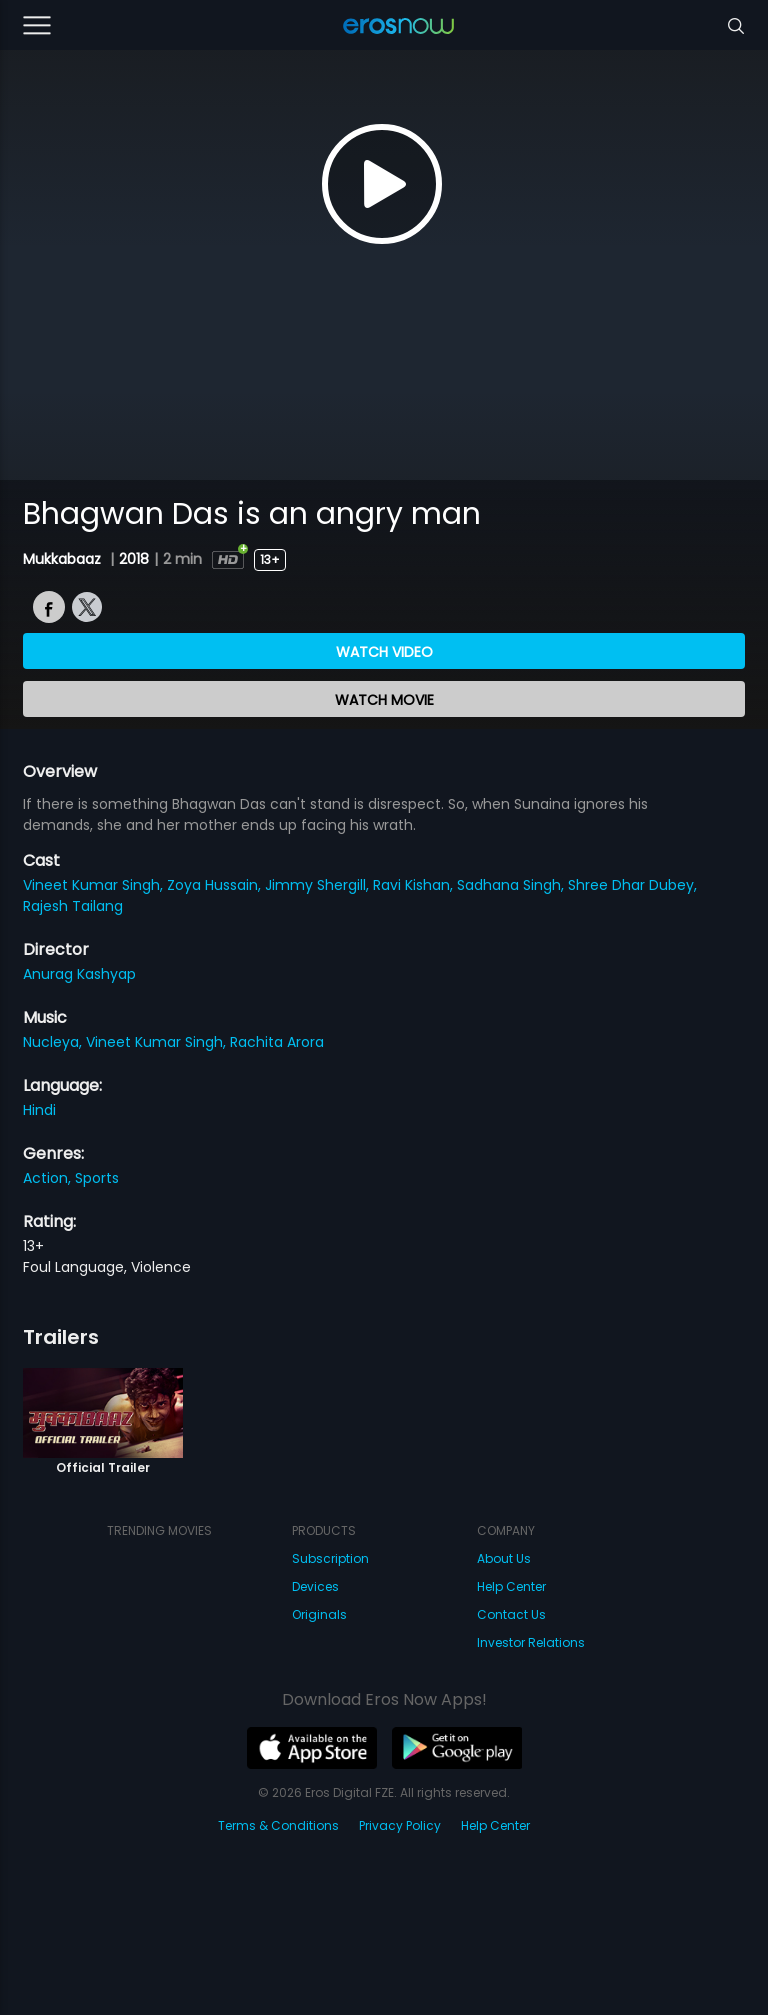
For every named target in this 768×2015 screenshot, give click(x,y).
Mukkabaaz (64, 559)
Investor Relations (531, 1642)
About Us (504, 1558)
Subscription (330, 1558)
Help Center (511, 1586)
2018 (134, 559)
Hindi (39, 1110)
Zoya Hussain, (216, 885)
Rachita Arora (277, 1042)
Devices (315, 1586)
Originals (319, 1614)
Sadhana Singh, (512, 885)
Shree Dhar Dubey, (632, 885)
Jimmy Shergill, (319, 885)
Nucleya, (54, 1042)
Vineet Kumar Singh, (95, 885)
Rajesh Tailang (73, 906)
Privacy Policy (400, 1825)
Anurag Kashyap (79, 974)
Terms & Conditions (278, 1825)
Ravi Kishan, (415, 885)
